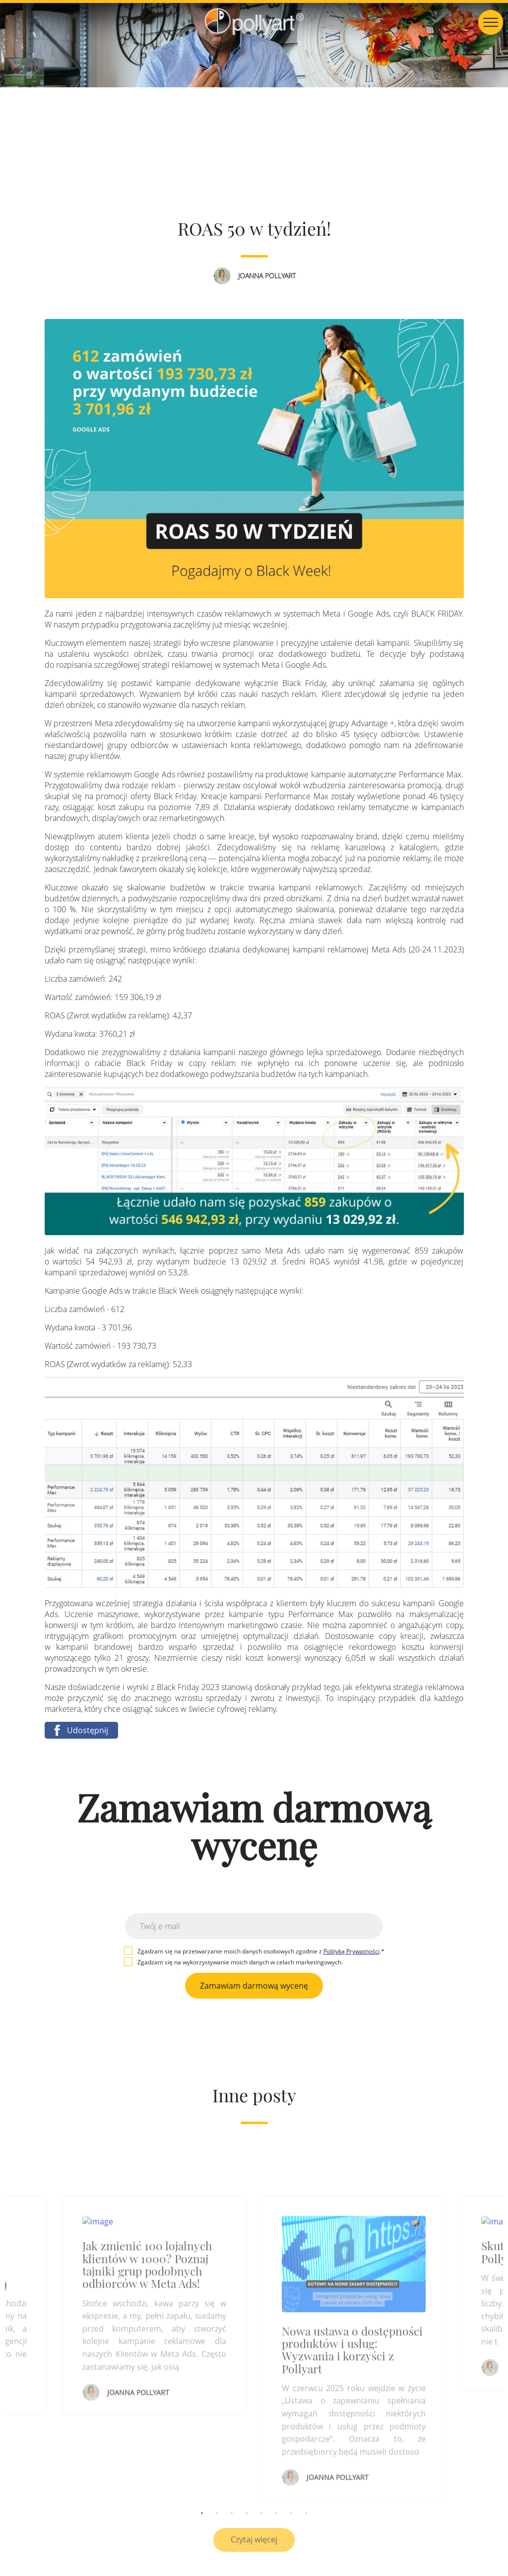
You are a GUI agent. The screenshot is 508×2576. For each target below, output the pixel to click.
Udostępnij (79, 1730)
